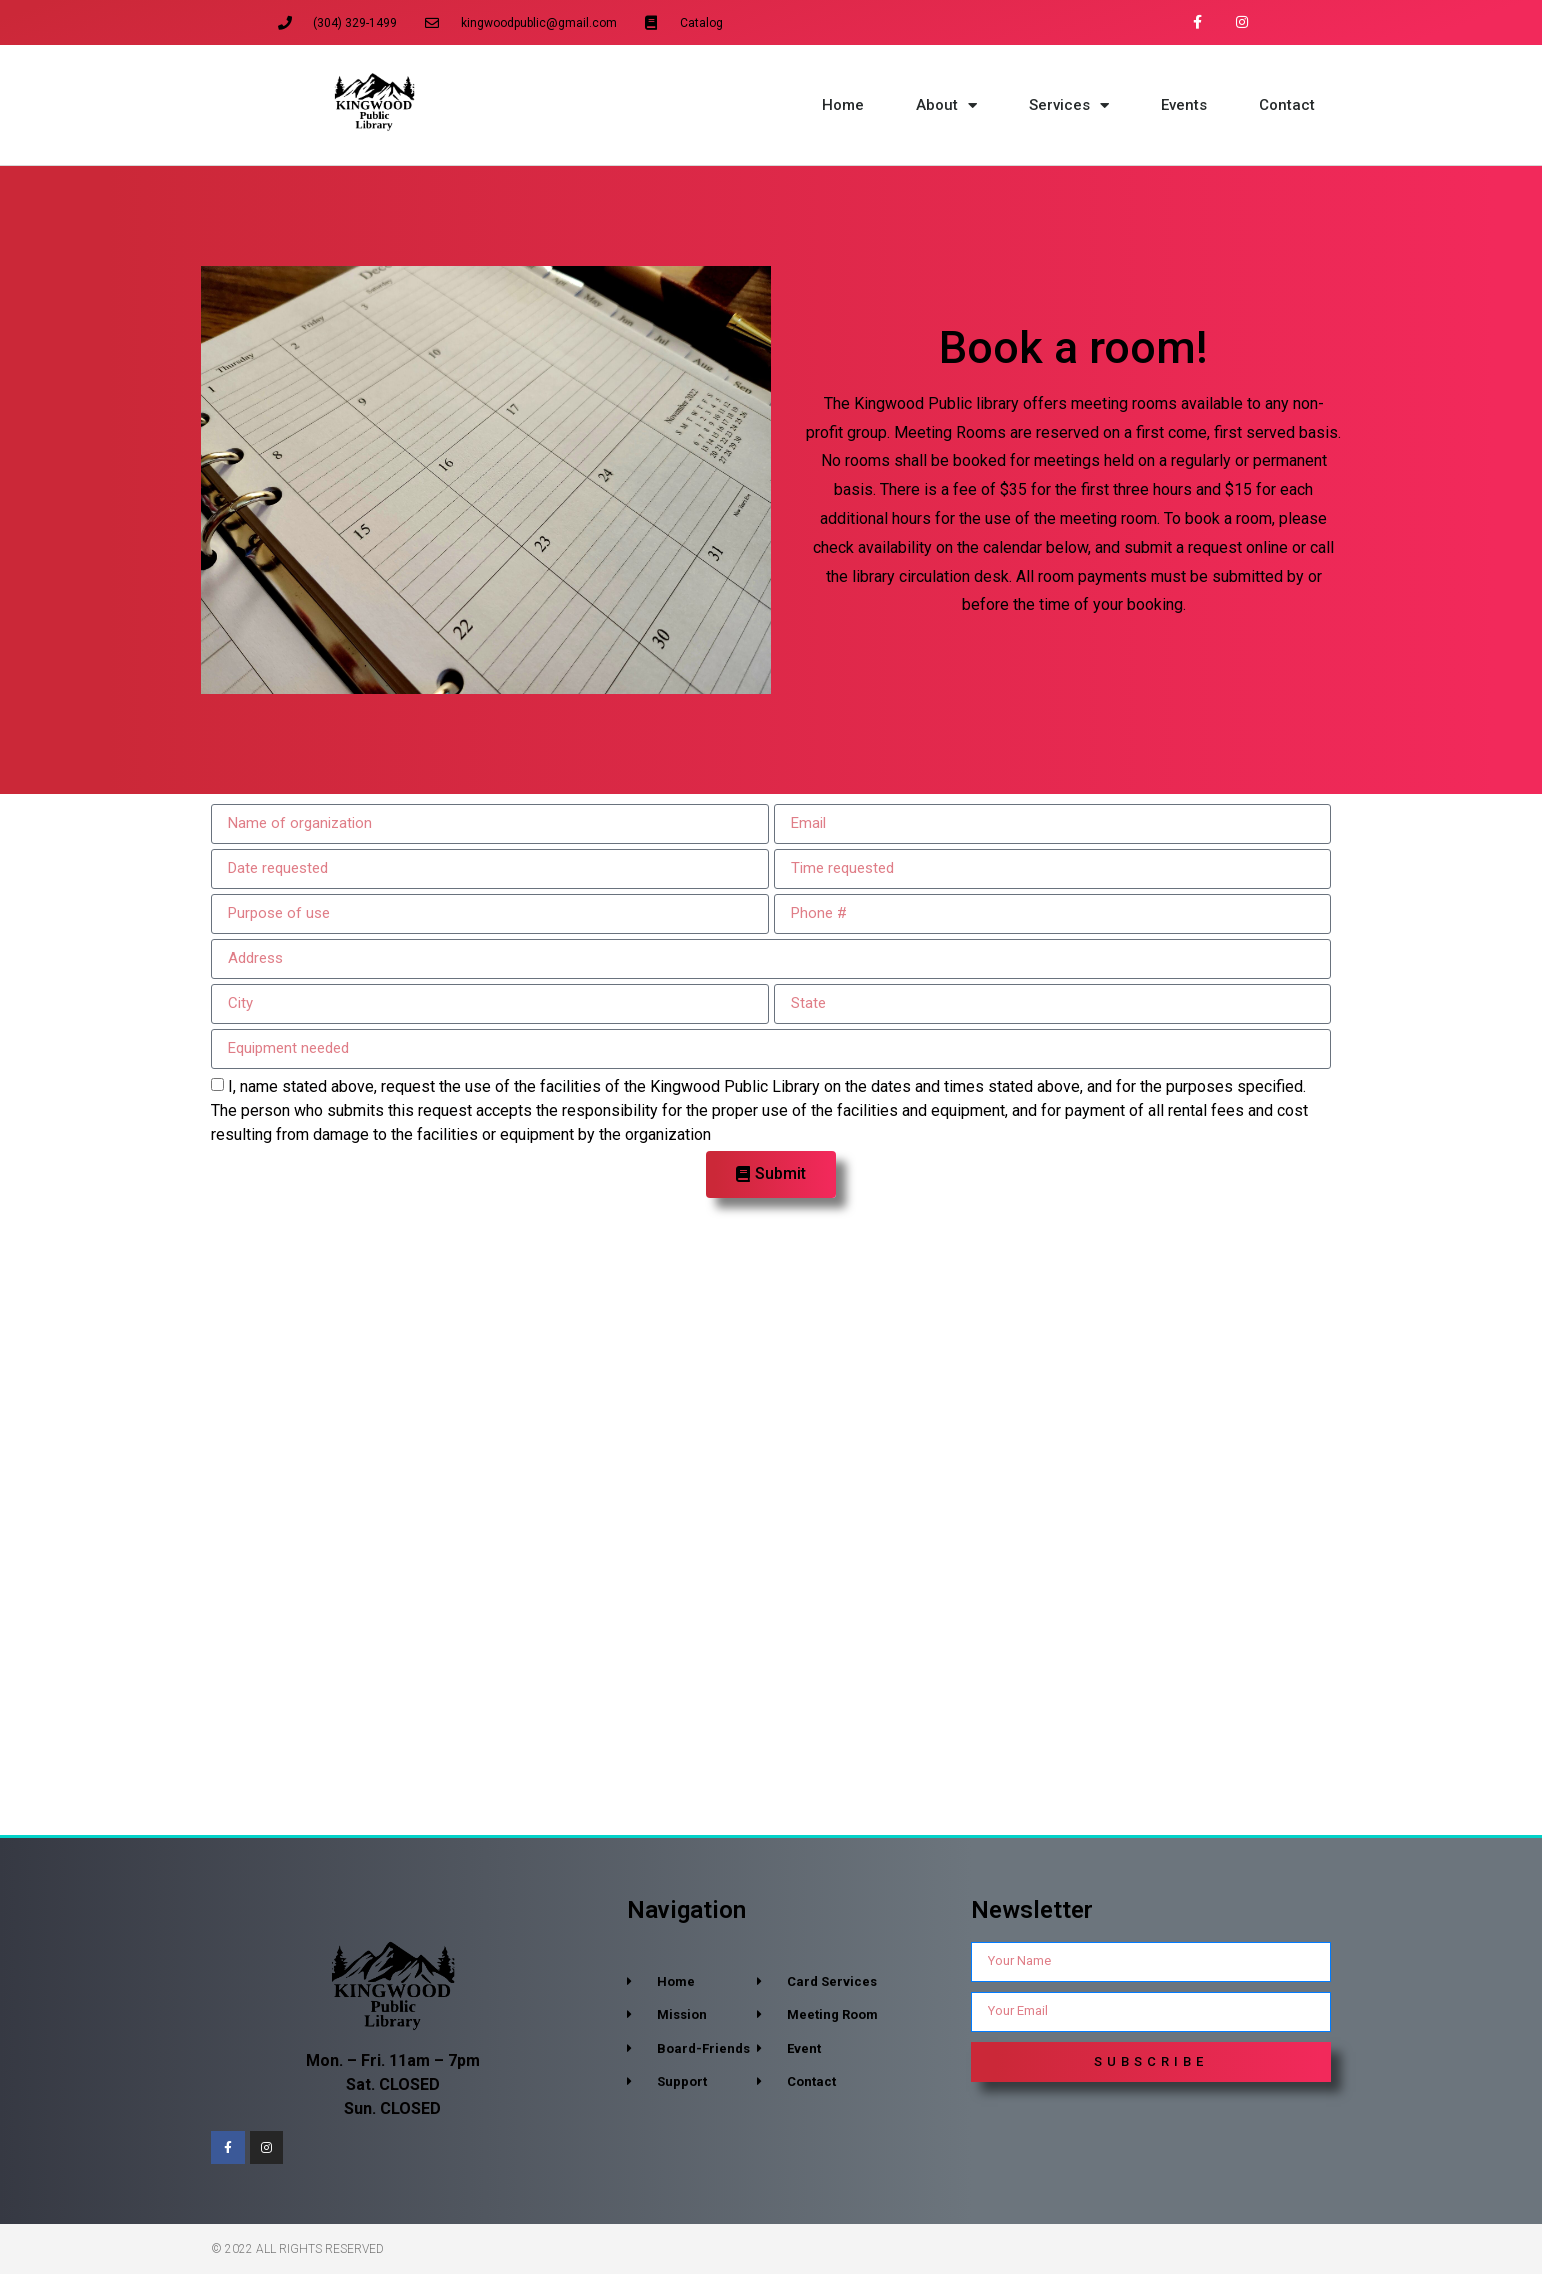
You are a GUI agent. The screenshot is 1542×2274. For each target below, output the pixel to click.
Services (1069, 105)
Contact (1287, 105)
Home (843, 105)
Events (1184, 105)
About (946, 105)
